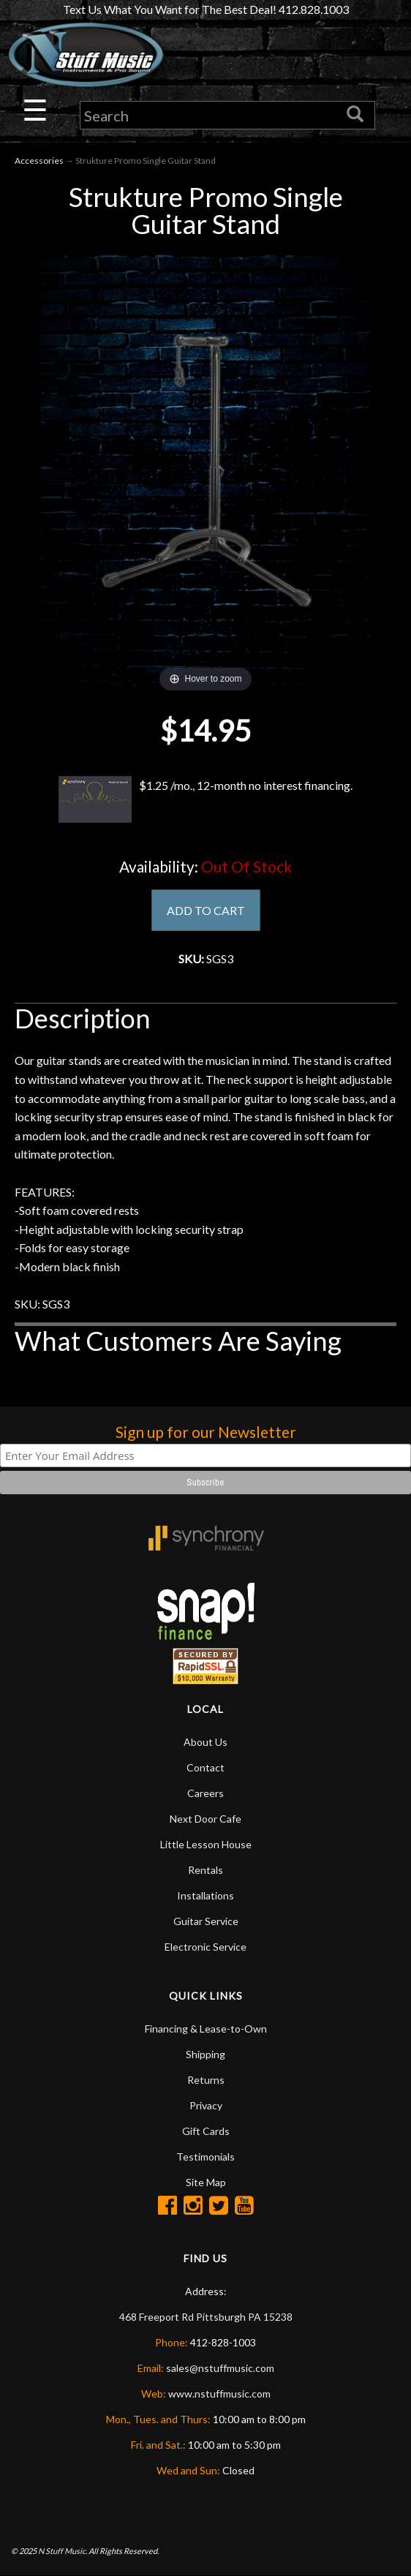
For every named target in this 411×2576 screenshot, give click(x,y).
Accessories (39, 160)
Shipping (205, 2054)
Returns (206, 2080)
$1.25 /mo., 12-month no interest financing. (205, 799)
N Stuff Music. (62, 2551)
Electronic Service (205, 1946)
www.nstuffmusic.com (219, 2393)
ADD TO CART (206, 910)
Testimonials (205, 2156)
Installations (205, 1895)
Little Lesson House (206, 1844)
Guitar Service (205, 1921)
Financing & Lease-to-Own (206, 2028)
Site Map (206, 2182)
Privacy (205, 2105)
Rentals (205, 1870)
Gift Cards (206, 2131)
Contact (205, 1767)
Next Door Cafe (205, 1818)
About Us (205, 1742)
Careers (205, 1793)
